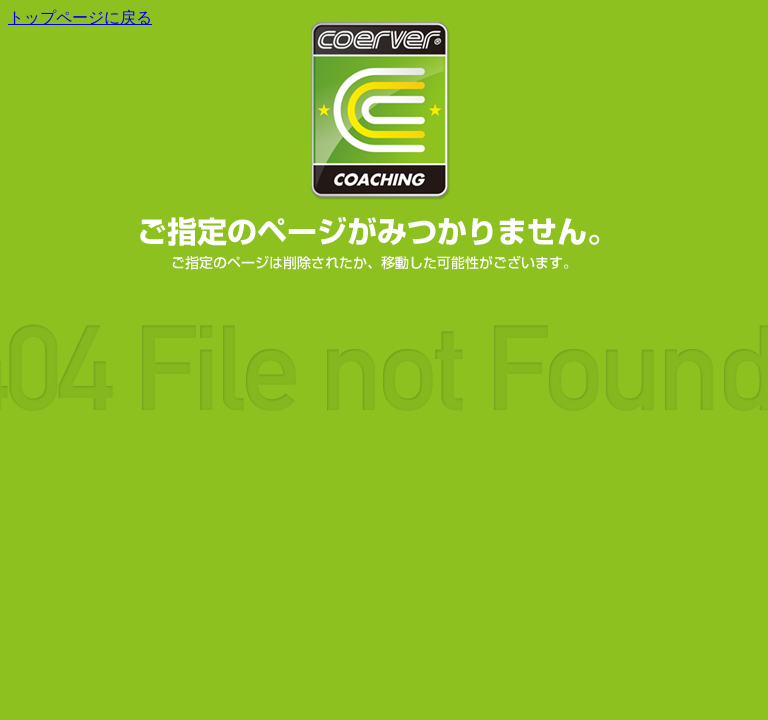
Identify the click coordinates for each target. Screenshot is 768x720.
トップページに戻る (80, 17)
